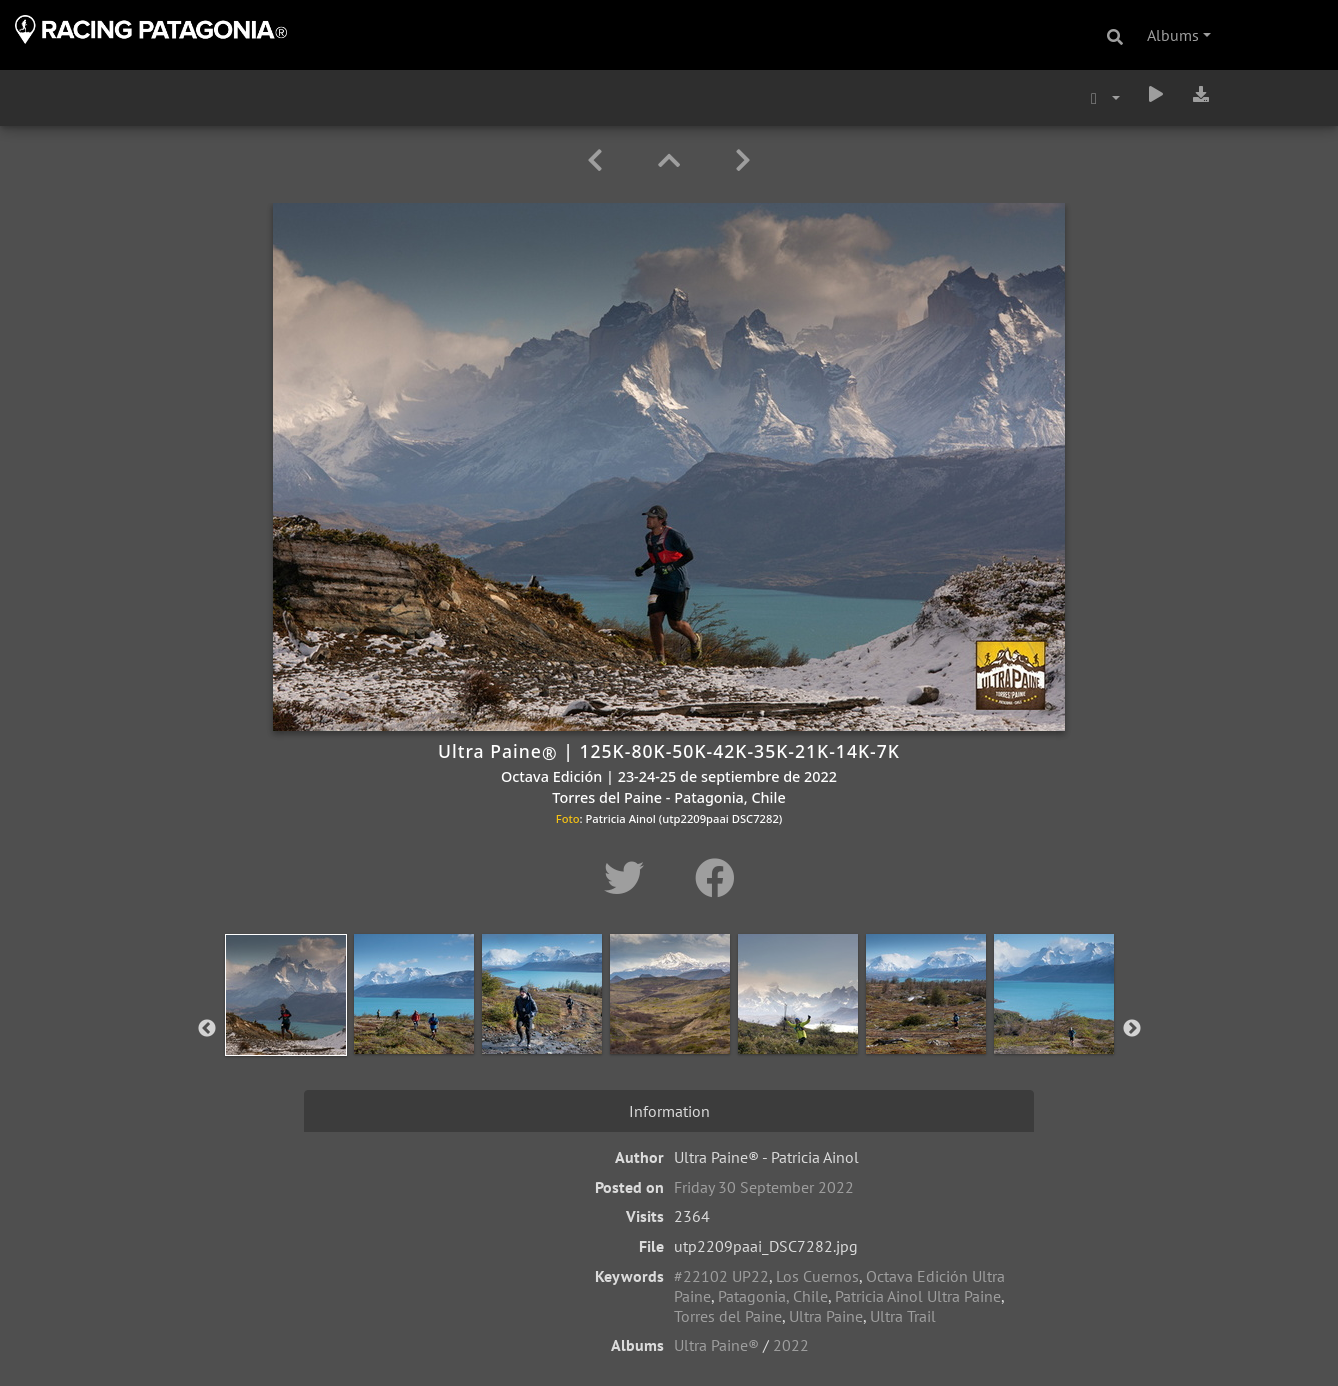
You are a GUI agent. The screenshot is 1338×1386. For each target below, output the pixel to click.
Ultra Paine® (716, 1345)
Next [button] (1132, 1029)
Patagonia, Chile (773, 1296)
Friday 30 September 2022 (764, 1187)
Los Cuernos (817, 1276)
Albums (1173, 35)
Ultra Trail (903, 1316)
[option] (286, 1025)
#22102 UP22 (721, 1276)
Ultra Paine (826, 1316)
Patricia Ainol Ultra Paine (918, 1296)
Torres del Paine (728, 1316)
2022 (791, 1345)
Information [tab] (669, 1111)
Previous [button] (207, 1029)
